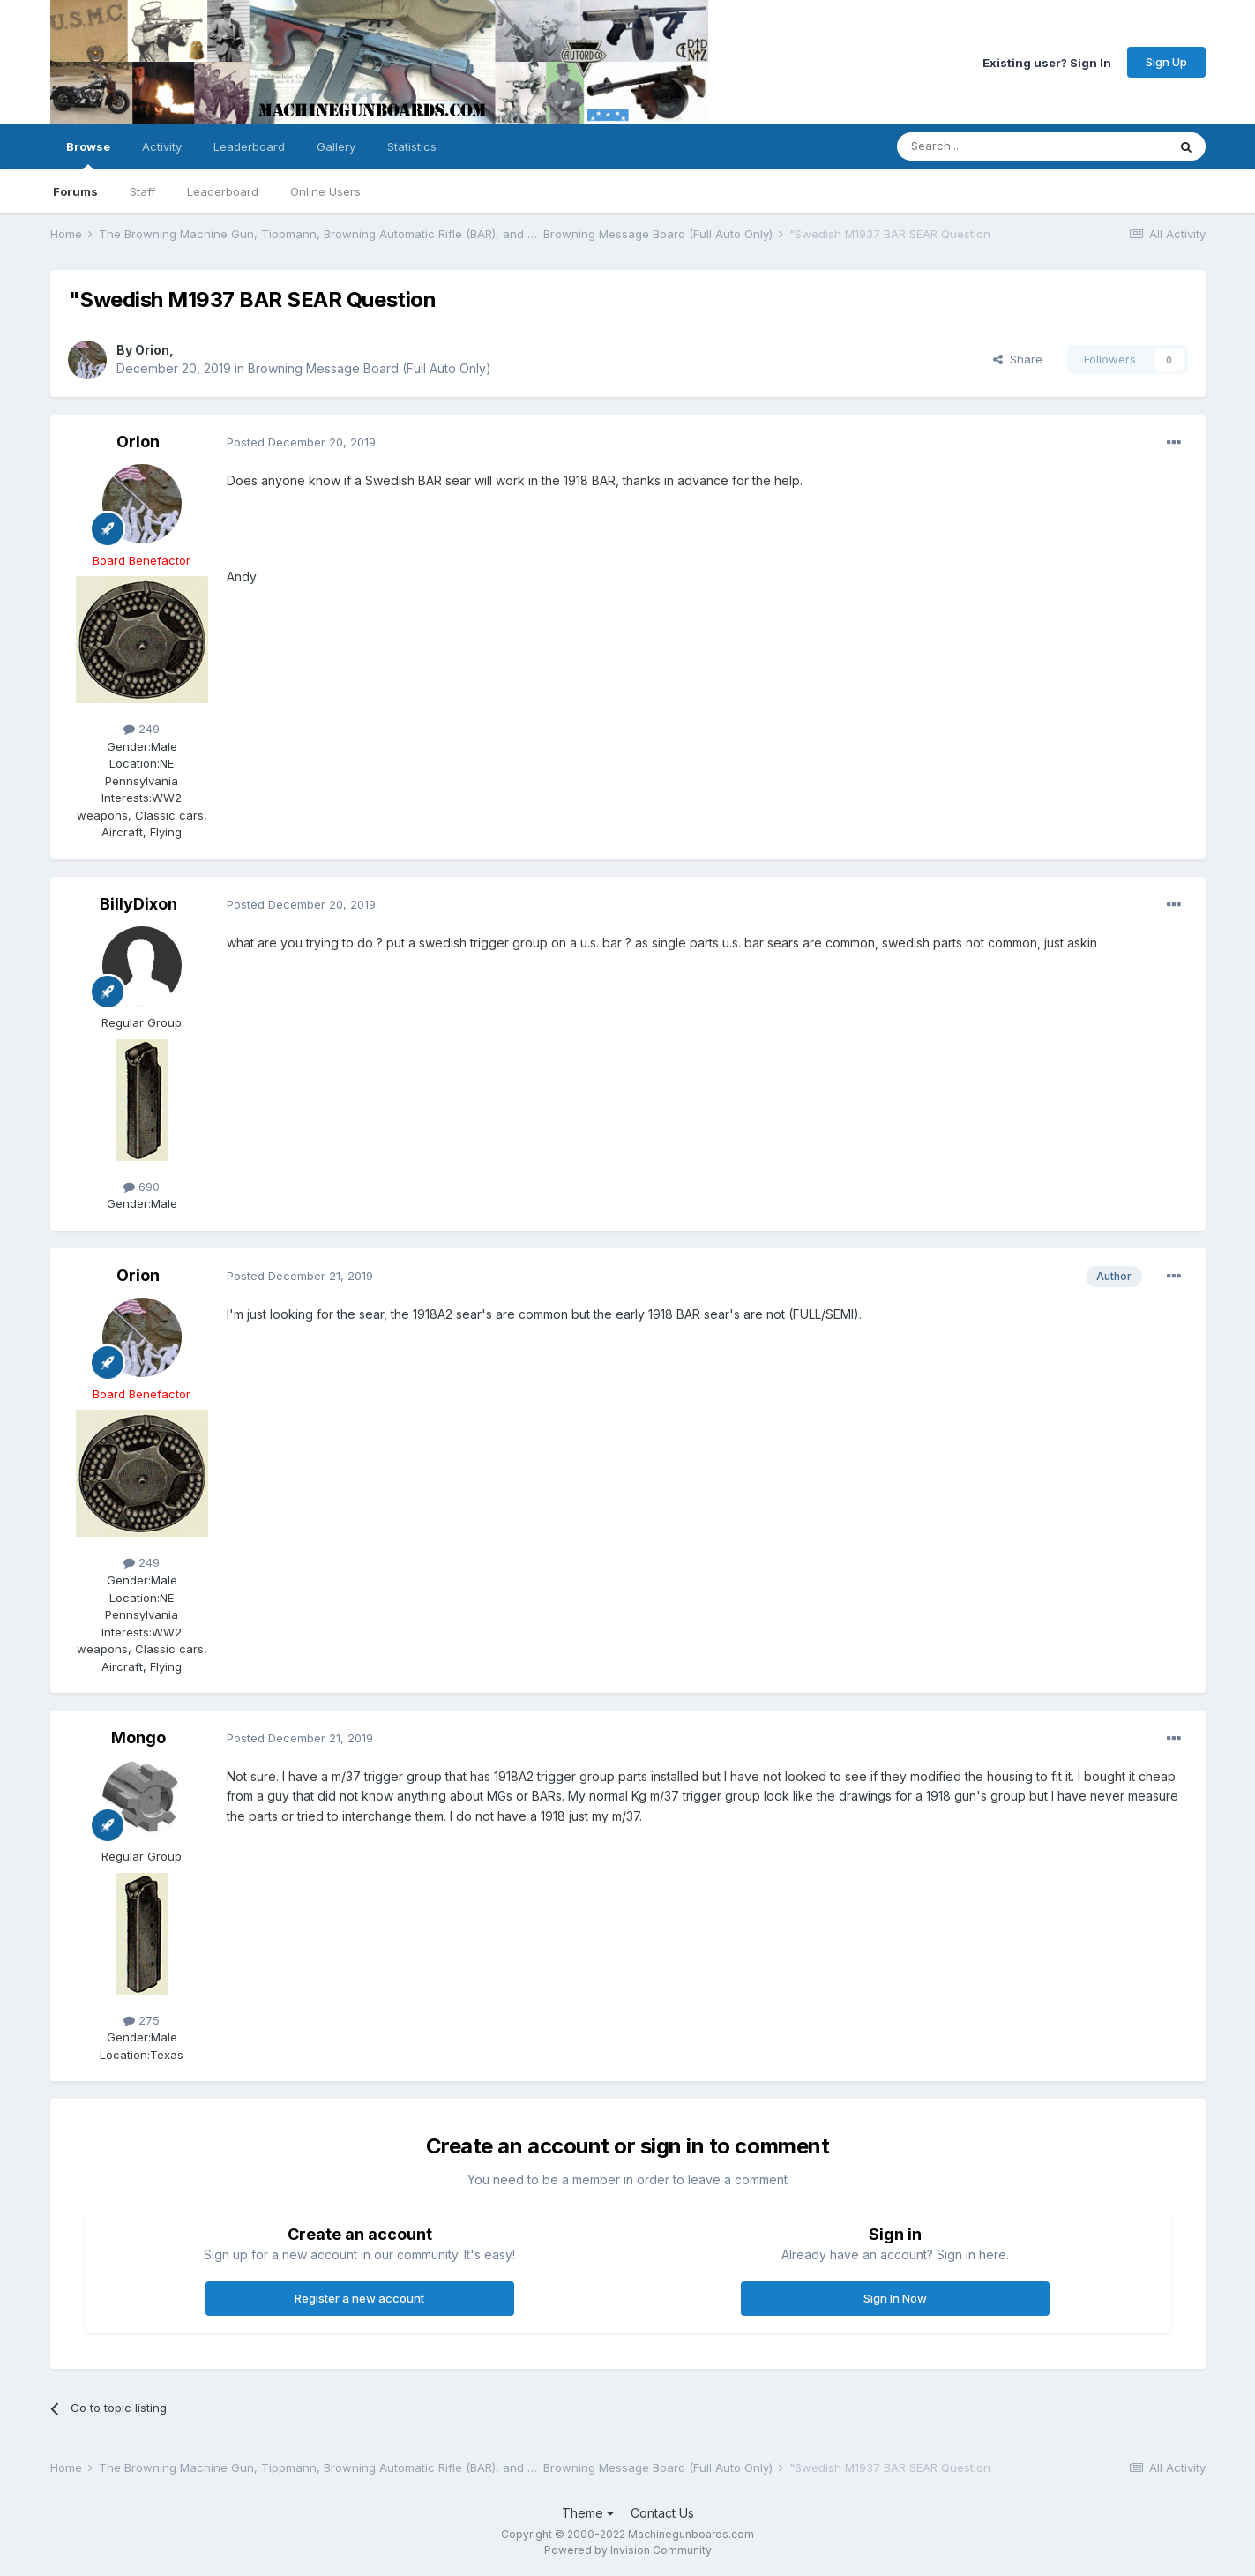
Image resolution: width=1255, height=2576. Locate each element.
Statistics (412, 146)
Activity (162, 146)
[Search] (987, 146)
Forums (75, 191)
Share (1017, 359)
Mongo (138, 1737)
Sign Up (1166, 62)
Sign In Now (895, 2298)
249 (141, 729)
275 (141, 2020)
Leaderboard (222, 191)
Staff (142, 191)
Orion (152, 349)
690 (141, 1186)
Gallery (336, 146)
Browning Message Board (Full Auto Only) (369, 368)
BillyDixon (138, 904)
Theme (588, 2512)
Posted (301, 442)
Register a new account (359, 2298)
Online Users (325, 191)
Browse (88, 154)
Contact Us (662, 2512)
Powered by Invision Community (628, 2550)
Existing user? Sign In (1046, 62)
